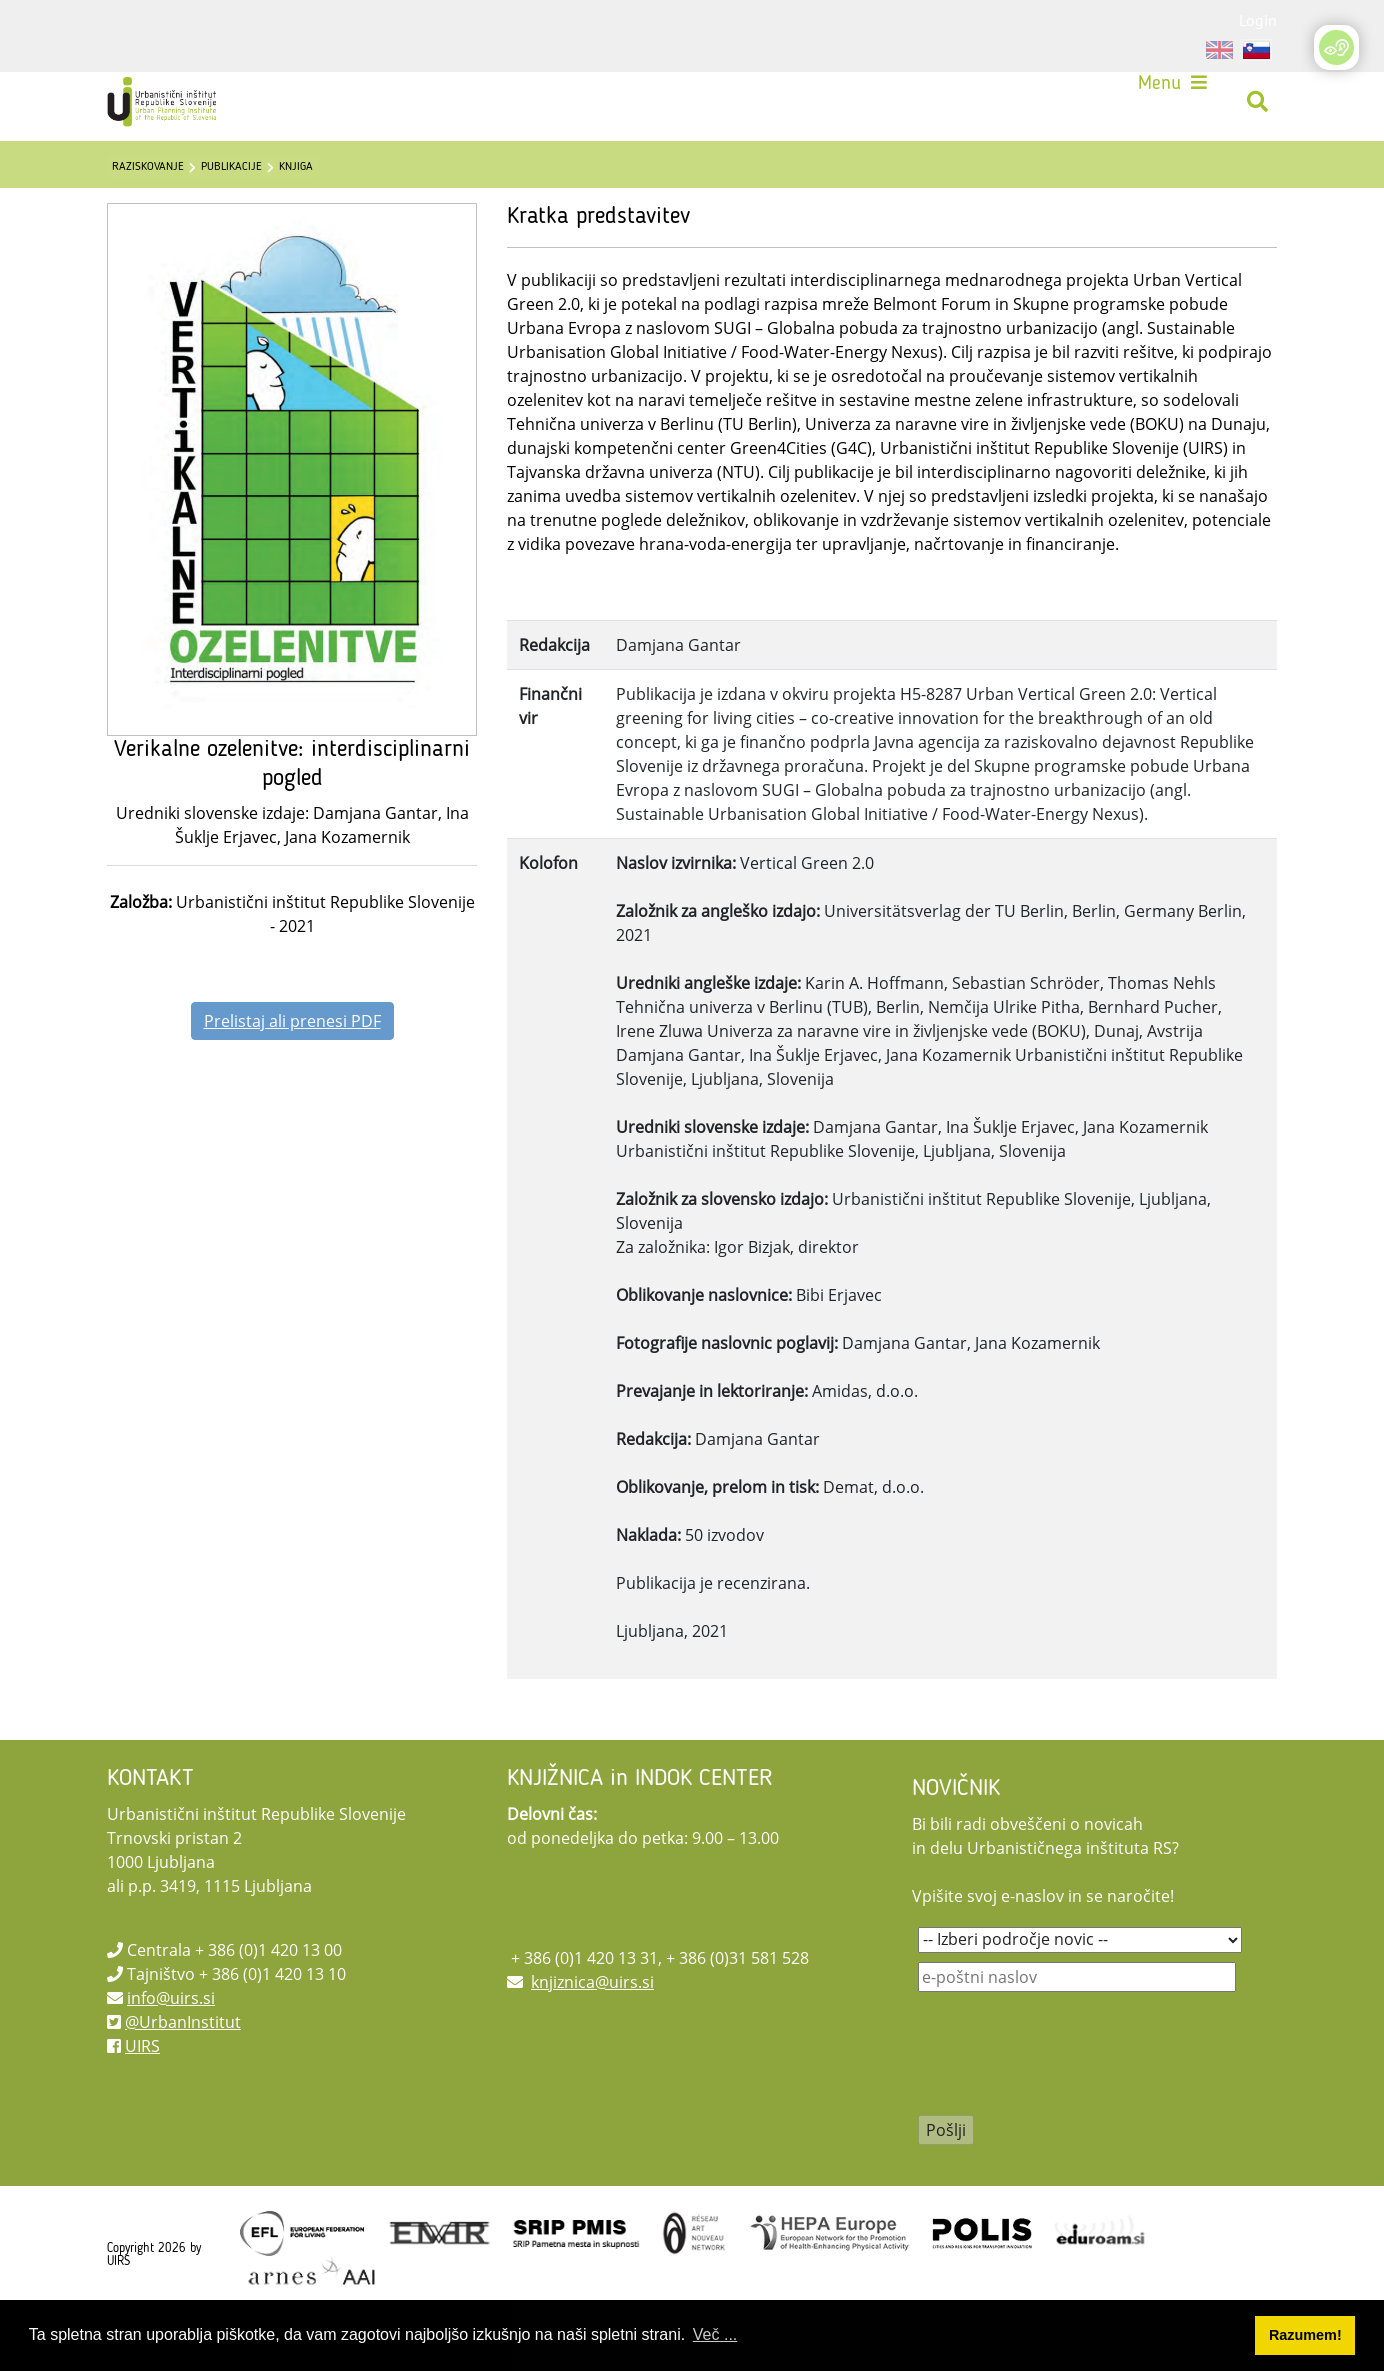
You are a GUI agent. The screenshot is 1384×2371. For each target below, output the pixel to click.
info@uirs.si (171, 2045)
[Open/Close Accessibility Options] (1336, 47)
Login (1258, 20)
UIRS (142, 2093)
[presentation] (1070, 2114)
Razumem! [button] (1305, 2335)
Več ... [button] (715, 2334)
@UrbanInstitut (183, 2069)
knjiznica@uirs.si (592, 2029)
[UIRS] (178, 110)
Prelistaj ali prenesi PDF (292, 1068)
